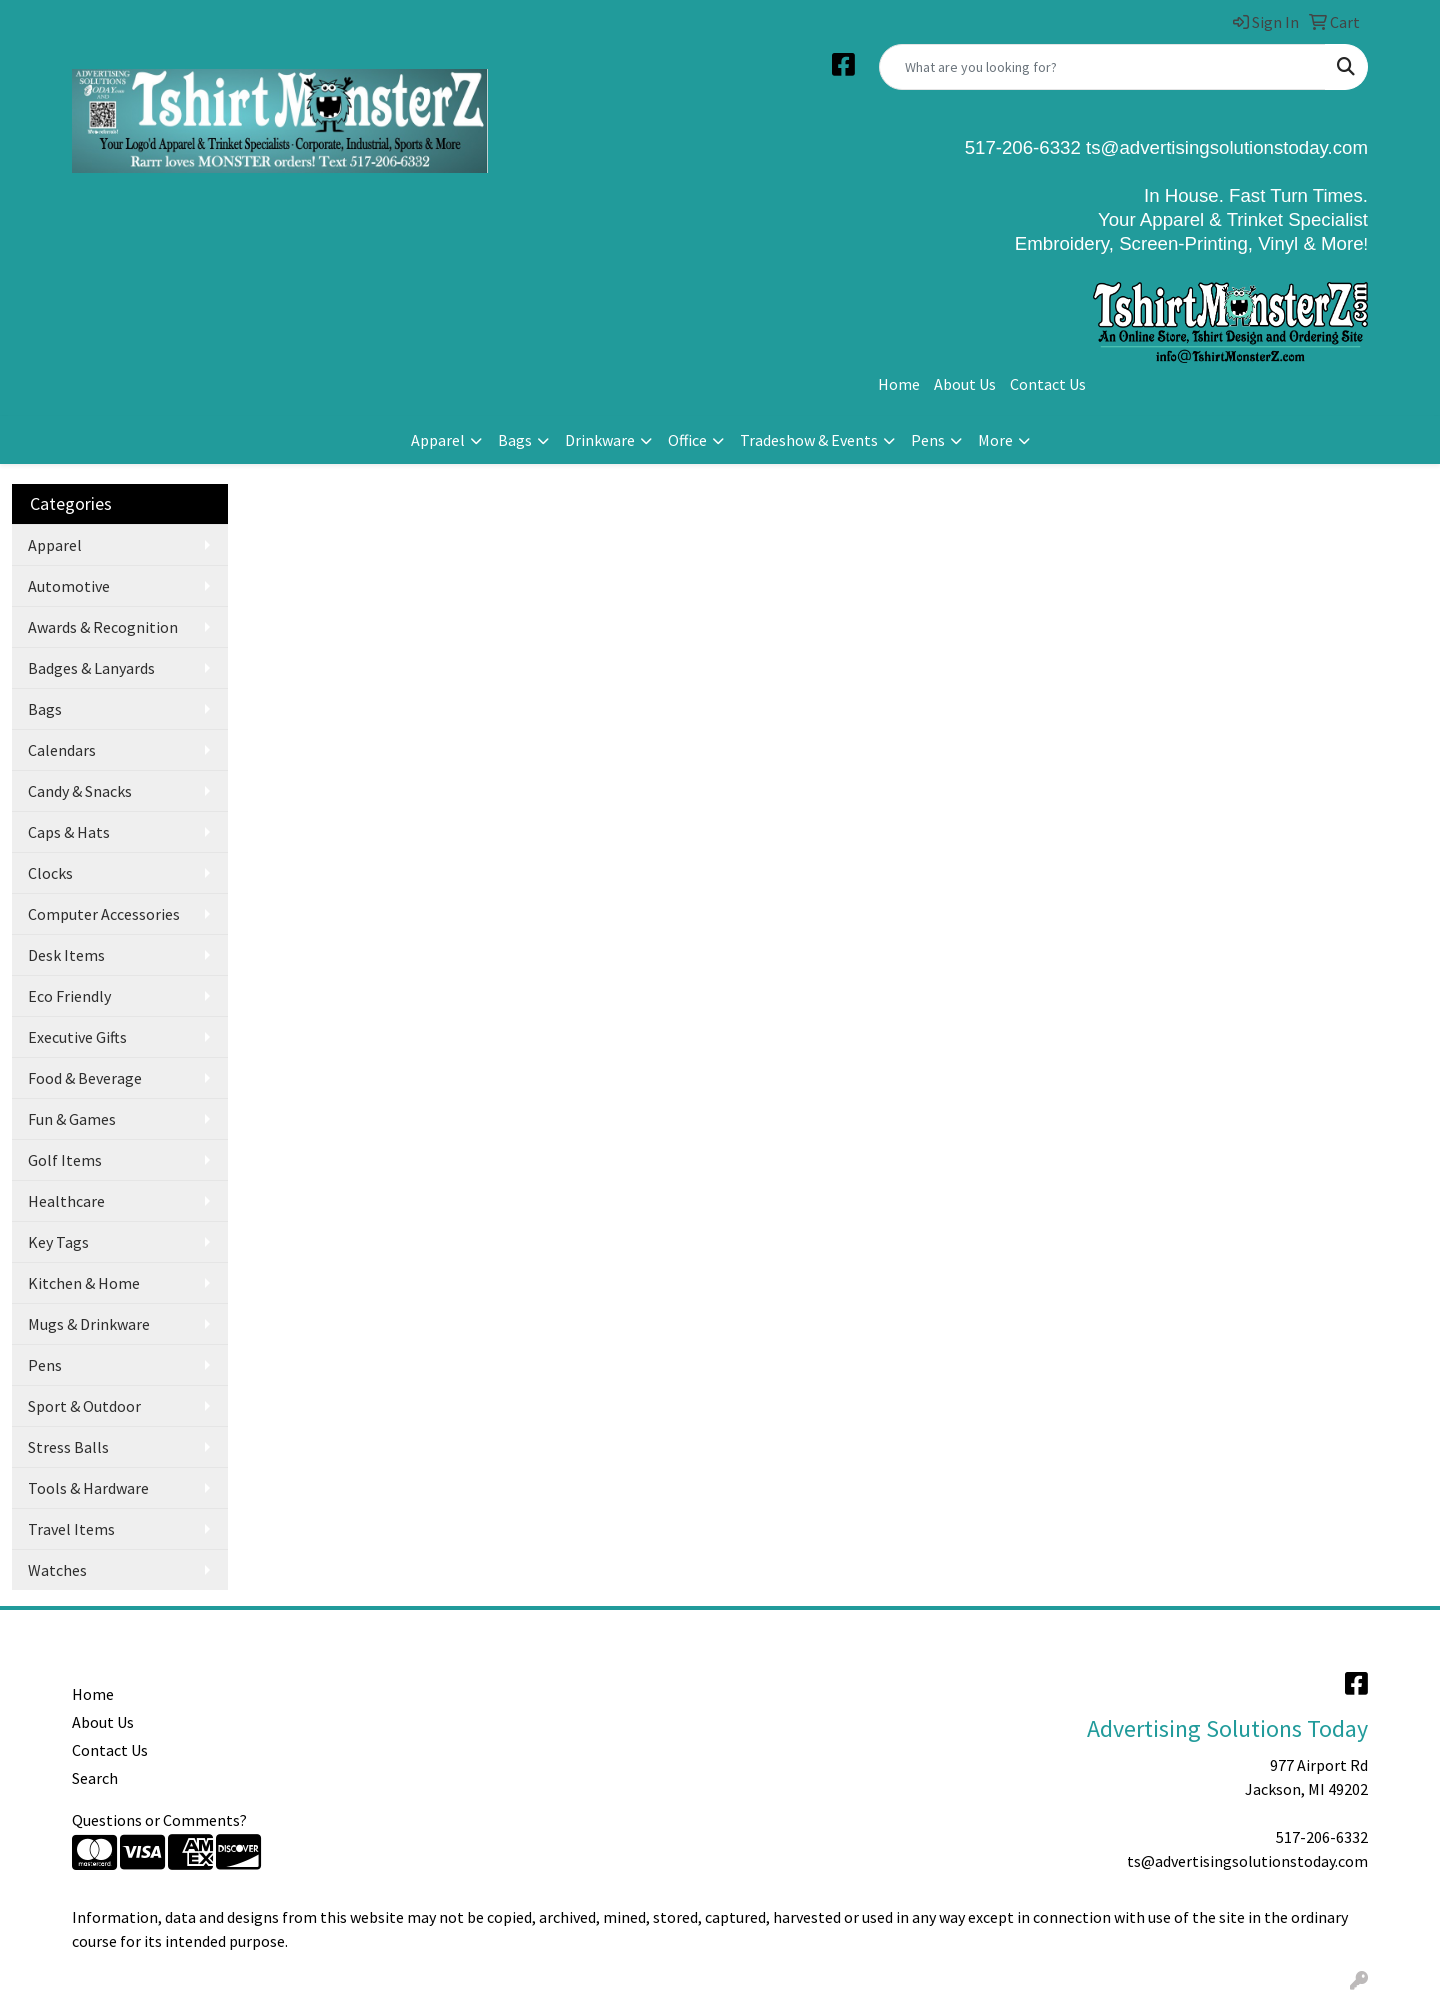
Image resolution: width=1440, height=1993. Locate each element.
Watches (57, 1570)
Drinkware (600, 440)
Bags (515, 440)
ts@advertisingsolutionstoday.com (1224, 147)
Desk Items (66, 955)
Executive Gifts (77, 1037)
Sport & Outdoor (84, 1406)
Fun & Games (72, 1119)
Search (95, 1778)
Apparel (438, 440)
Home (899, 384)
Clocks (50, 873)
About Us (965, 384)
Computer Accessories (104, 914)
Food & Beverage (85, 1078)
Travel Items (71, 1529)
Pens (928, 440)
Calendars (62, 750)
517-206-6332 (1322, 1837)
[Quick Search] (1102, 67)
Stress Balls (68, 1447)
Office (687, 440)
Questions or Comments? (159, 1820)
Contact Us (1048, 384)
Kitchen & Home (84, 1283)
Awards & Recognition (103, 627)
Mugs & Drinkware (89, 1324)
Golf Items (65, 1160)
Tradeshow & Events (809, 440)
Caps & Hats (69, 832)
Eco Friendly (69, 996)
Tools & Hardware (88, 1488)
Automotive (69, 586)
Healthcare (66, 1201)
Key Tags (58, 1242)
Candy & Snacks (80, 791)
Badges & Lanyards (91, 668)
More (995, 440)
